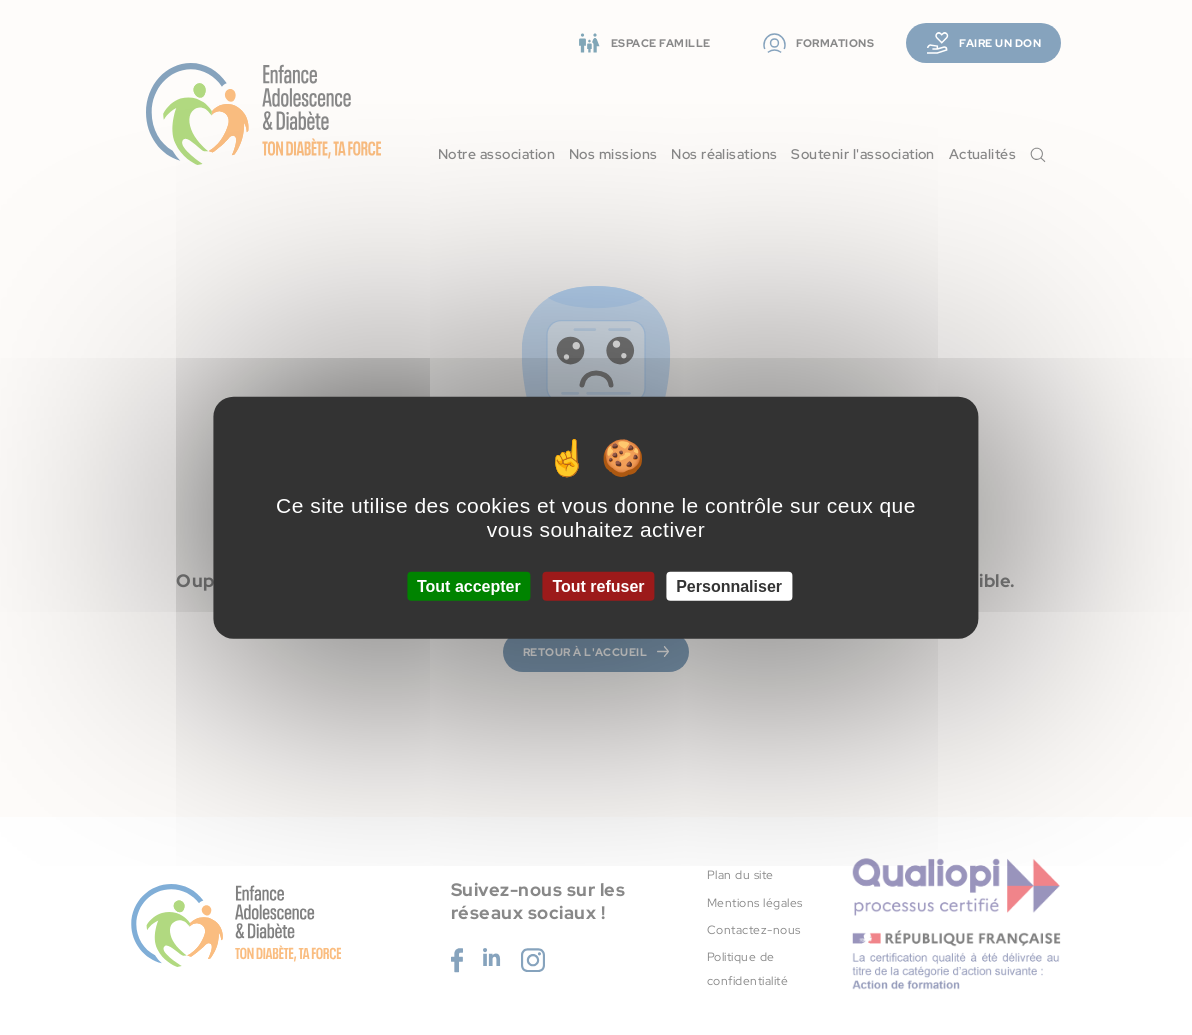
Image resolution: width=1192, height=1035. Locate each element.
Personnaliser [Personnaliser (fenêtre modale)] (729, 586)
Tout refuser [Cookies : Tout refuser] (598, 586)
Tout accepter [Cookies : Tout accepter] (469, 586)
